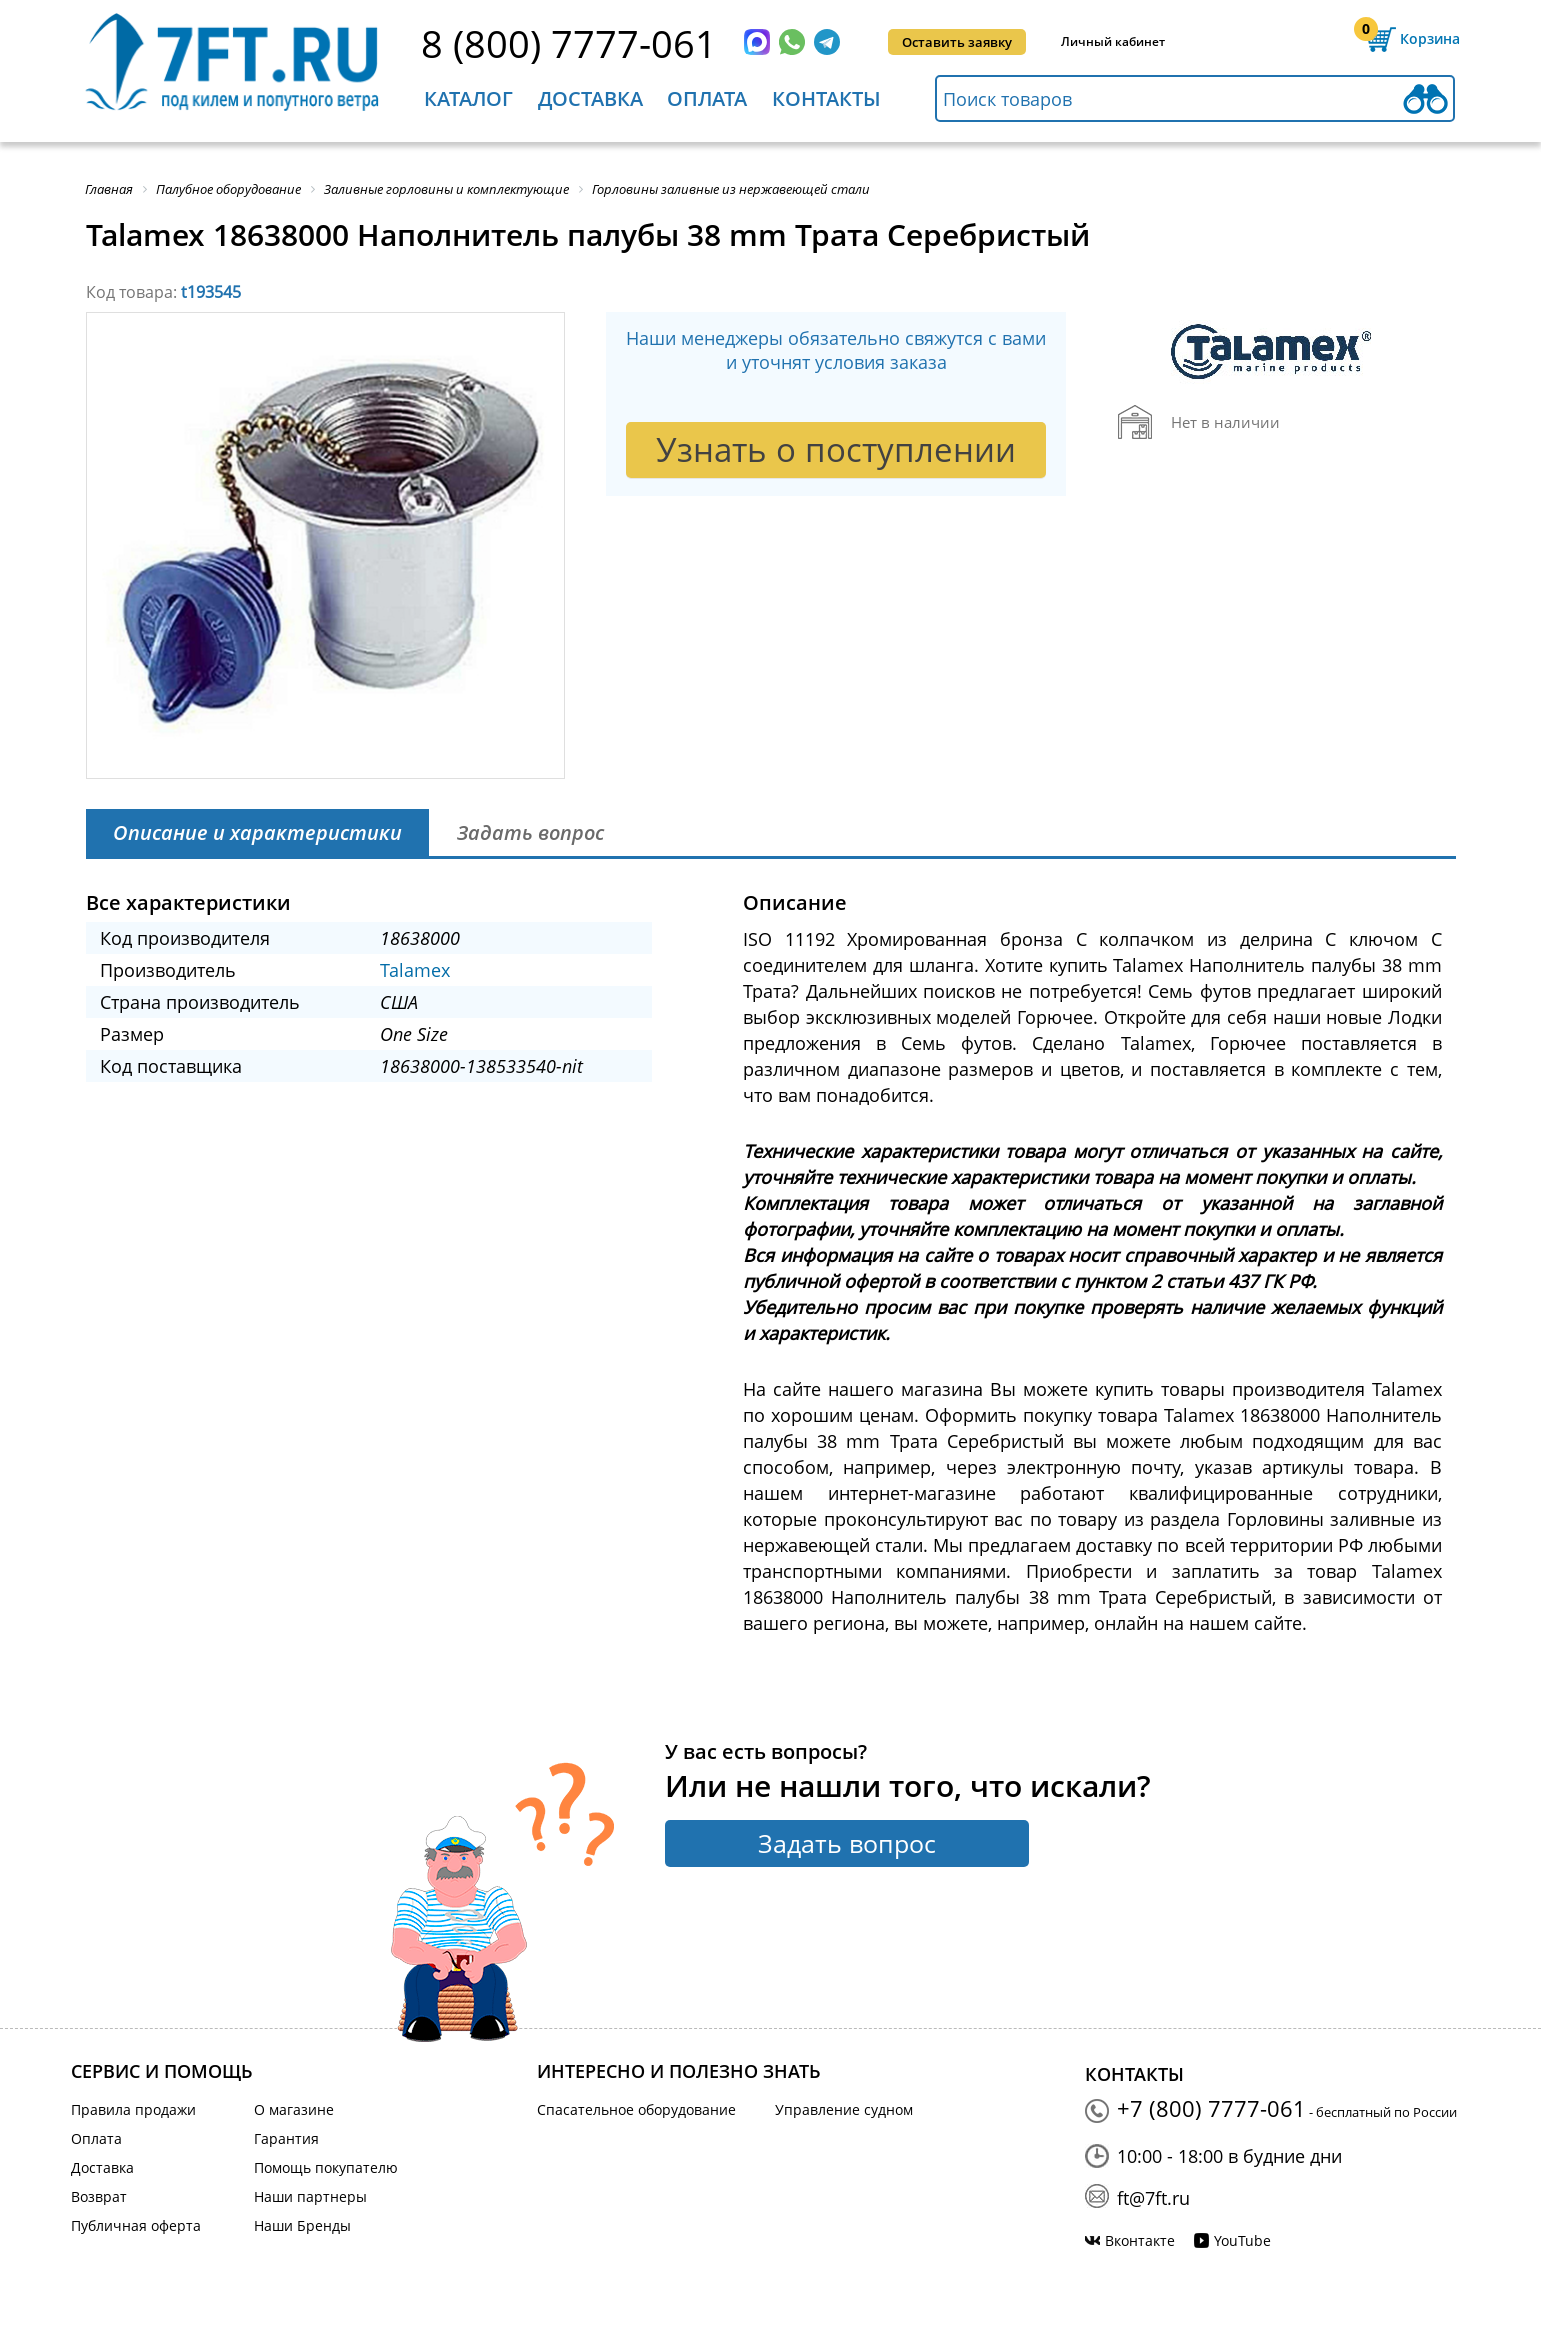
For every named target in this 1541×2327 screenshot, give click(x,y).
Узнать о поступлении (836, 449)
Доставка (590, 98)
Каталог (468, 98)
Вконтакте (1140, 2240)
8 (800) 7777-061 (569, 43)
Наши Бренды (302, 2225)
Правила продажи (133, 2109)
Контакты (826, 98)
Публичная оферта (136, 2225)
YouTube (1242, 2240)
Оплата (707, 98)
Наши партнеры (310, 2196)
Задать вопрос (847, 1843)
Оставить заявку (957, 42)
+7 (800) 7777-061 (1211, 2108)
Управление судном (844, 2109)
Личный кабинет (1113, 41)
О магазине (294, 2109)
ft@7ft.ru (1153, 2198)
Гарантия (286, 2138)
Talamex (415, 970)
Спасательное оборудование (636, 2109)
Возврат (99, 2196)
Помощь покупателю (326, 2167)
